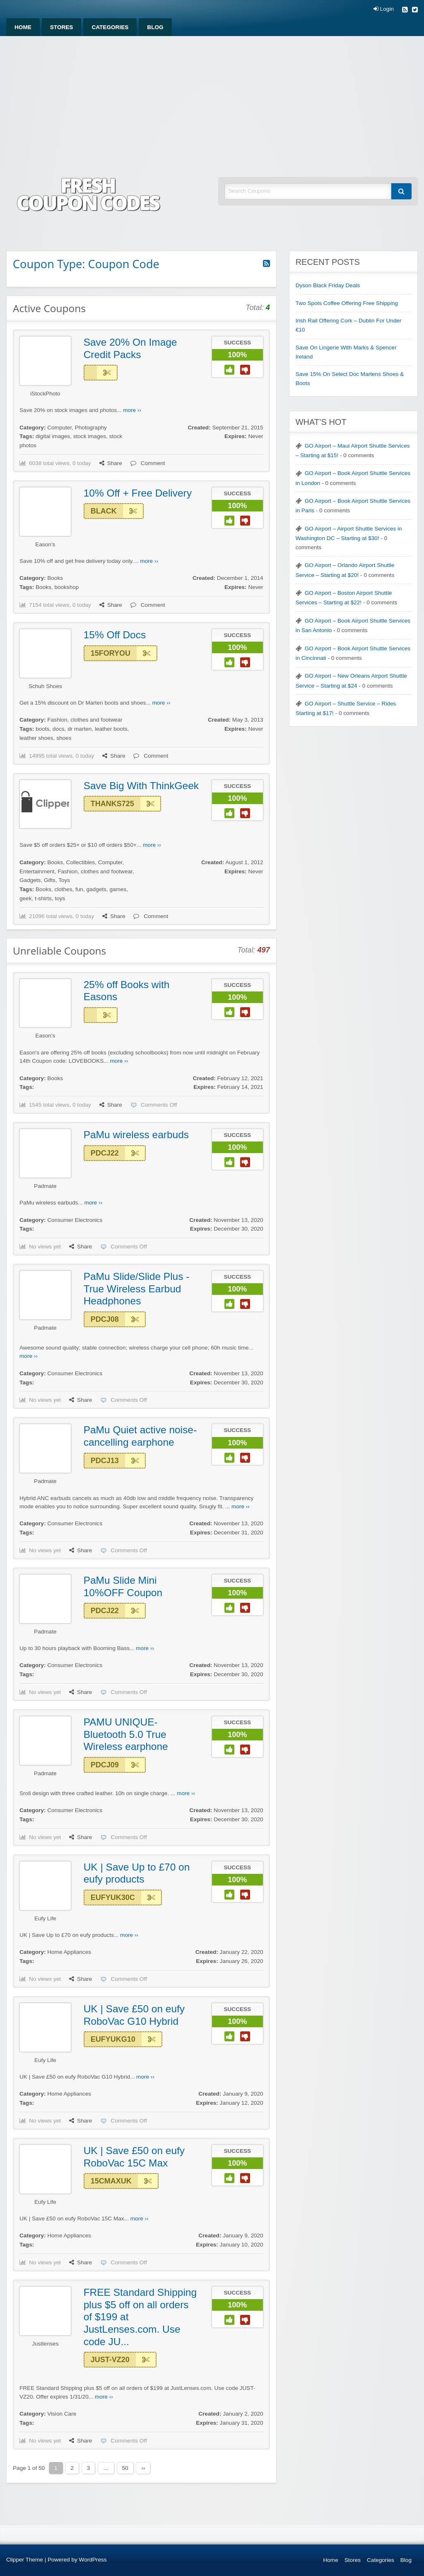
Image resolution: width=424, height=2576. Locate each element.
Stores (61, 27)
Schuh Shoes (45, 686)
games (117, 889)
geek (25, 898)
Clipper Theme (24, 2560)
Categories (110, 27)
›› (143, 2468)
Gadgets (30, 880)
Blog (155, 27)
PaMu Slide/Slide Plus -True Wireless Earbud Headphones (137, 1288)
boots (42, 729)
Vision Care (61, 2414)
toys (60, 898)
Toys (64, 880)
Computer (59, 427)
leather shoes (36, 738)
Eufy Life (45, 1918)
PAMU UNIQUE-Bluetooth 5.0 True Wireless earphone (126, 1734)
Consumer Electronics (74, 1220)
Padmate (45, 1186)
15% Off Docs (115, 634)
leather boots (111, 729)
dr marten (79, 729)
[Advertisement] (212, 98)
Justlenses (45, 2344)
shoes (63, 738)
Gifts (49, 880)
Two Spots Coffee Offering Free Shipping (347, 303)
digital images (53, 436)
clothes (63, 889)
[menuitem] (23, 27)
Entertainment (37, 871)
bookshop (66, 587)
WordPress (93, 2560)
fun (79, 889)
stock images (89, 436)
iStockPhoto (45, 393)
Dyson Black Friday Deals (328, 285)
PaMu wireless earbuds (136, 1134)
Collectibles (80, 862)
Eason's (45, 544)
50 (125, 2468)
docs (59, 729)
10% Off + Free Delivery (138, 493)
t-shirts (43, 898)
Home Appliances (69, 1952)
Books (55, 578)
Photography (91, 427)
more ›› (132, 410)
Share (110, 463)
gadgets (96, 889)
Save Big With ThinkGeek (141, 785)
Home (22, 27)
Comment (147, 463)
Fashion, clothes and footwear (84, 720)
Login (383, 9)
